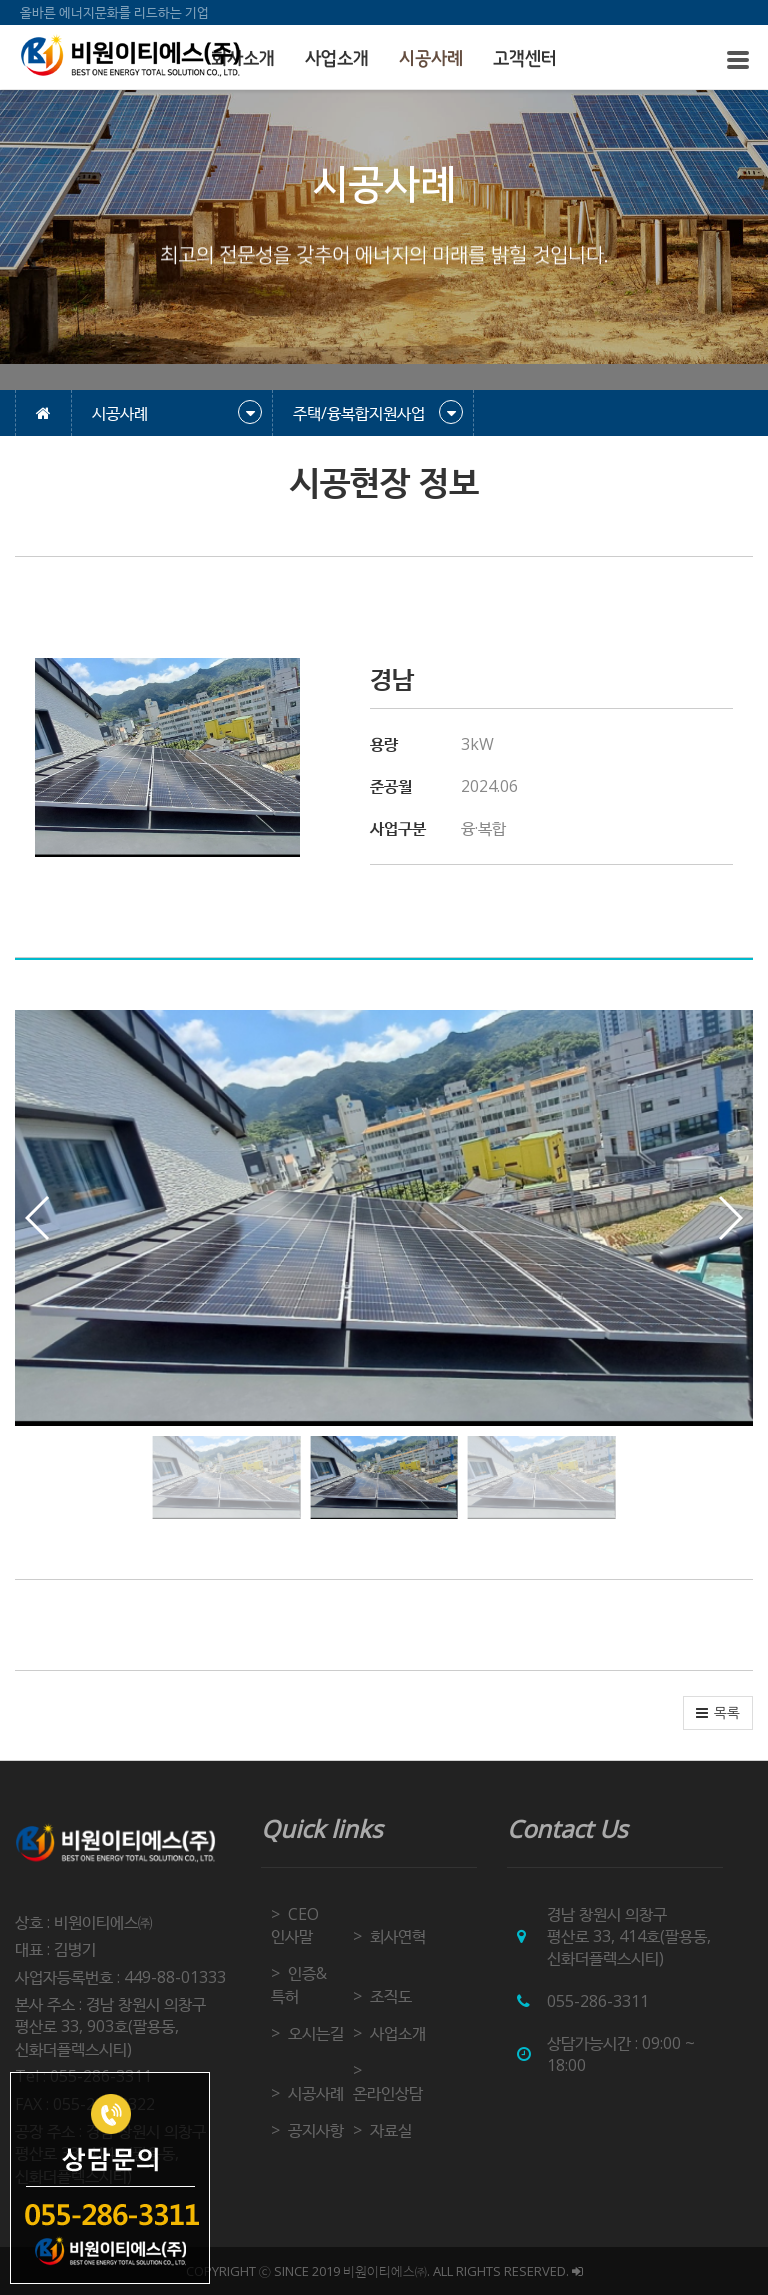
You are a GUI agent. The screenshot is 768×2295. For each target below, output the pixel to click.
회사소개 (243, 59)
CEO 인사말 (295, 1925)
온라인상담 (388, 2093)
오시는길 (316, 2033)
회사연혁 (398, 1936)
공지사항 (316, 2130)
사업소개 (337, 59)
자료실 (391, 2130)
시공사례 (431, 59)
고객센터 (525, 59)
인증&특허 (299, 1984)
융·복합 (483, 828)
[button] (729, 1218)
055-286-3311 (598, 2001)
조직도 (391, 1996)
